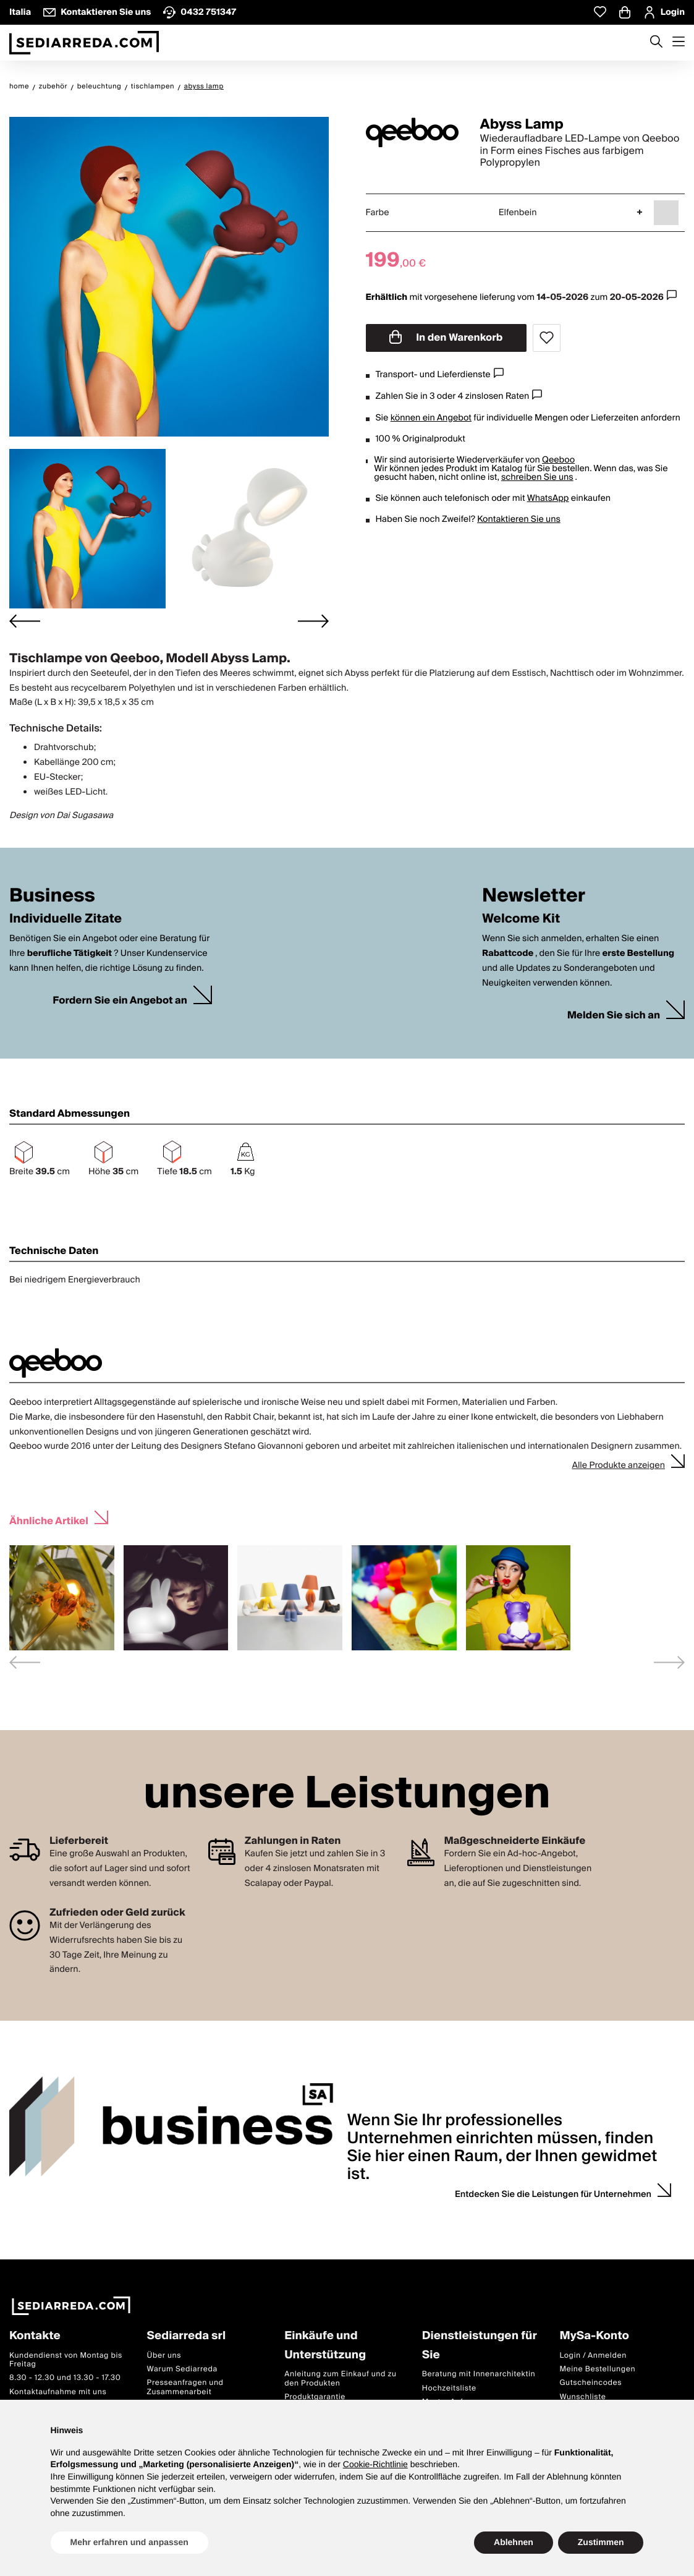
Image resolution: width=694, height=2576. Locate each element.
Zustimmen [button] (601, 2542)
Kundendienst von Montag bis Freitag (65, 2360)
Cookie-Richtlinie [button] (375, 2464)
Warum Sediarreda (182, 2369)
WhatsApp (548, 498)
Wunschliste (582, 2396)
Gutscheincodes (590, 2382)
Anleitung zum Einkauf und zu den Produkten (340, 2378)
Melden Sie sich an (613, 1015)
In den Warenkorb (446, 337)
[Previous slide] (24, 1662)
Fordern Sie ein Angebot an (120, 1001)
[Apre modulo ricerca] (656, 42)
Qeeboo (558, 460)
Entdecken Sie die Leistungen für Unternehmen (553, 2194)
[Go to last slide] (24, 621)
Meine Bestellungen (597, 2369)
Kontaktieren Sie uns (519, 519)
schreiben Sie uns (537, 477)
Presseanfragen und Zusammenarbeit (185, 2387)
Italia (20, 12)
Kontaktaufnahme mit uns (57, 2392)
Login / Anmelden (592, 2355)
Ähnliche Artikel (48, 1519)
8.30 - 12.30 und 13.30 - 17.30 (65, 2377)
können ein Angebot (431, 418)
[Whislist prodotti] (600, 12)
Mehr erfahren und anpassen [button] (129, 2542)
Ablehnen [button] (513, 2542)
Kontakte (35, 2336)
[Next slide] (313, 621)
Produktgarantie (314, 2396)
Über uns (164, 2355)
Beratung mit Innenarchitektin (479, 2374)
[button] (87, 528)
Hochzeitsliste (449, 2388)
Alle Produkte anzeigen (618, 1465)
